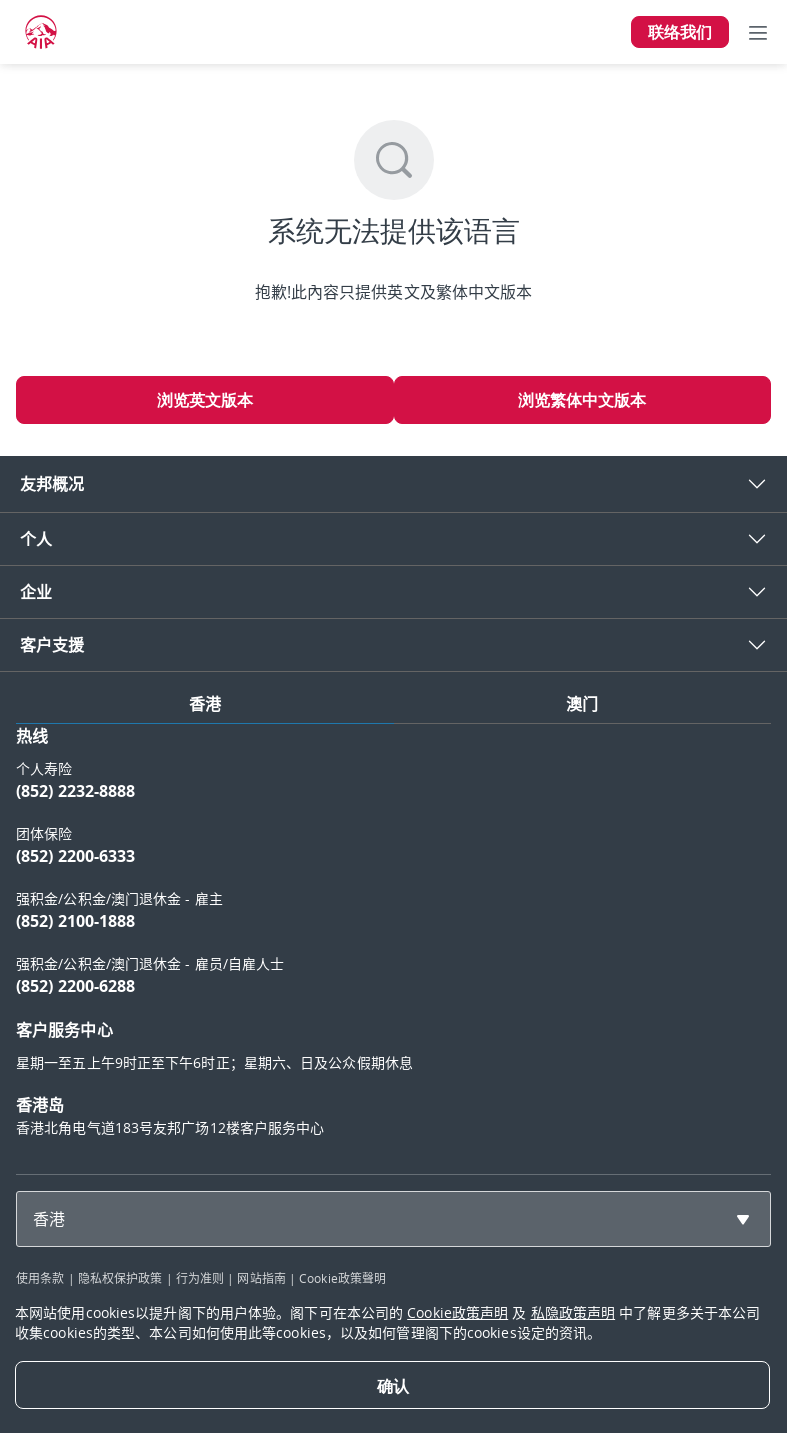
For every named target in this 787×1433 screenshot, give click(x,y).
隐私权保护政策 (120, 1278)
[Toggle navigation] (758, 32)
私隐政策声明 (573, 1312)
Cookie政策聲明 (342, 1278)
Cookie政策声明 (457, 1312)
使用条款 (40, 1278)
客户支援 (52, 645)
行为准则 (200, 1278)
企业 (36, 592)
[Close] (392, 1385)
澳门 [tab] (582, 704)
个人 (36, 539)
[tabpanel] (393, 941)
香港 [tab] (205, 704)
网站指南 (261, 1278)
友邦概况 (52, 484)
